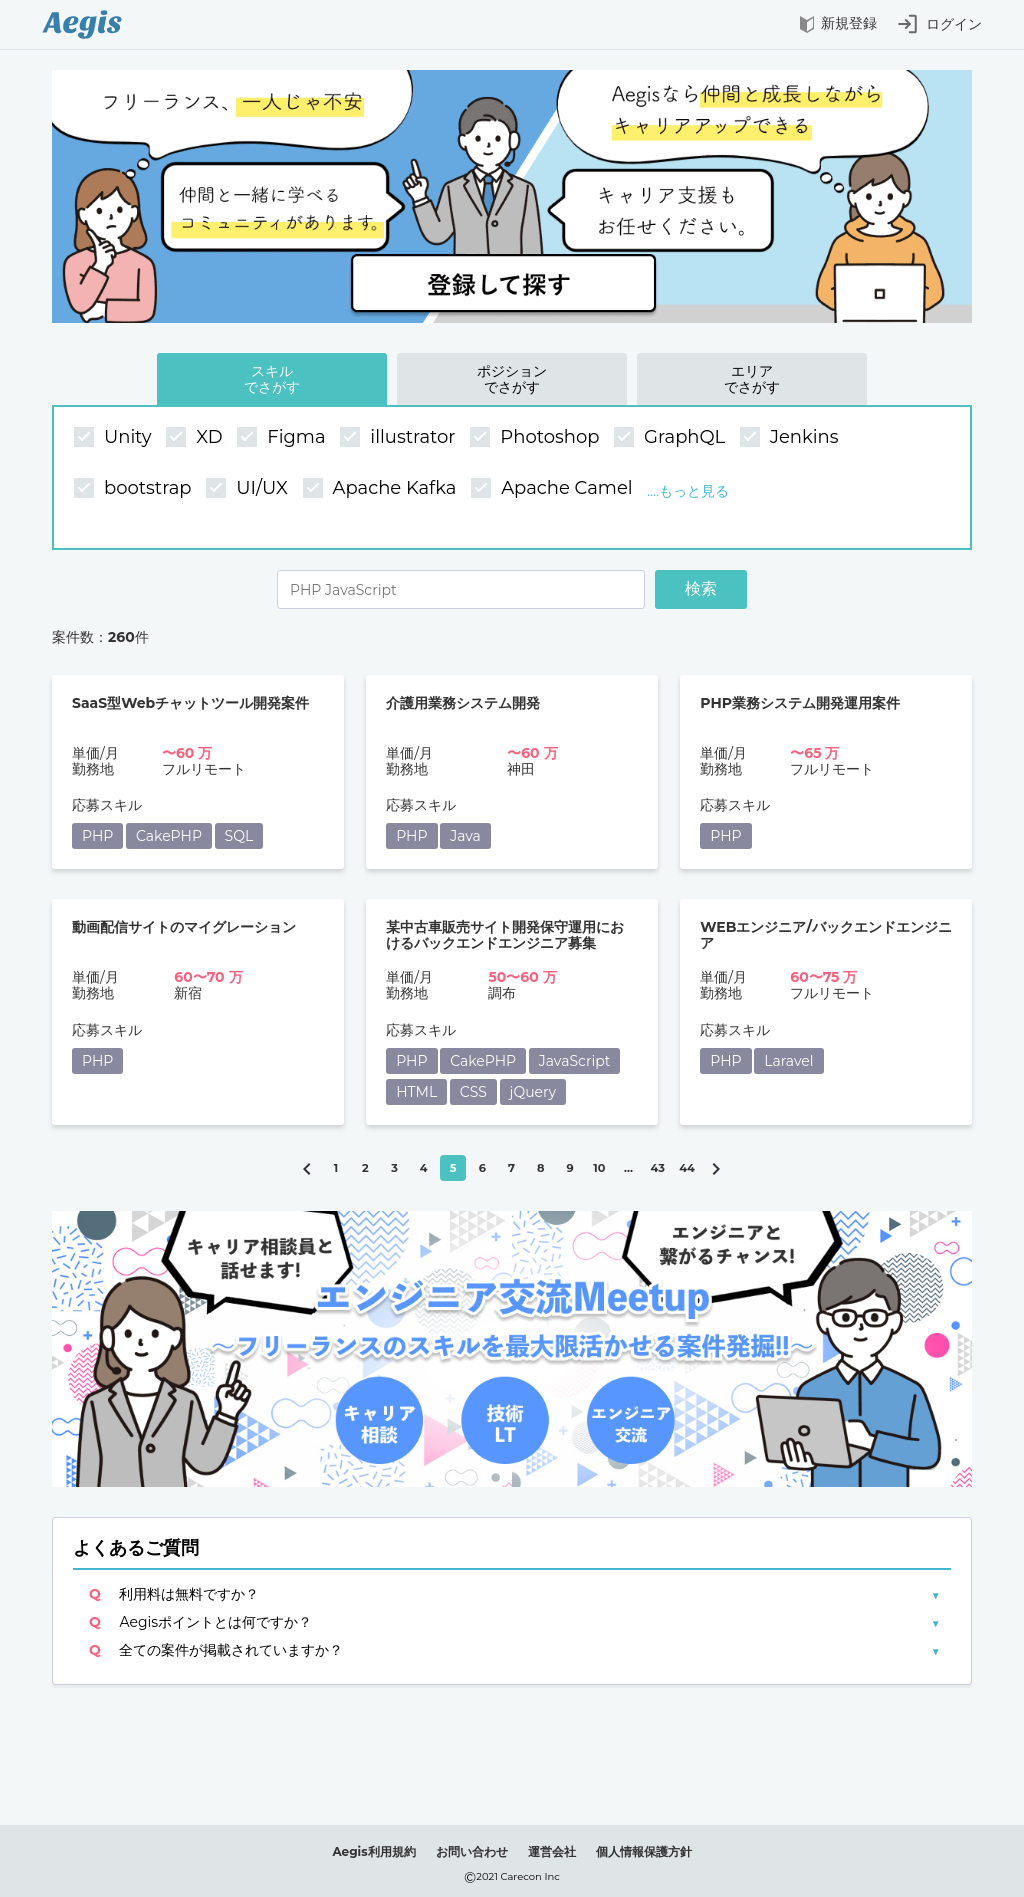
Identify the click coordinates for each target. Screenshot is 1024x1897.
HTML (416, 1092)
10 (599, 1168)
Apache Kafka (382, 488)
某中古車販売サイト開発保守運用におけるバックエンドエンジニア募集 (505, 935)
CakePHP (169, 836)
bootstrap (135, 488)
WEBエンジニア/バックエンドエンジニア (826, 935)
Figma (283, 437)
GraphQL (672, 437)
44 (687, 1168)
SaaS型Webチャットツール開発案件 (190, 703)
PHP (97, 836)
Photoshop (537, 437)
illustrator (400, 437)
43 (658, 1168)
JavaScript (575, 1061)
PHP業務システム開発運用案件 (800, 703)
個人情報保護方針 (644, 1851)
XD (196, 437)
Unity (115, 437)
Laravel (788, 1061)
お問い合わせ (472, 1851)
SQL (239, 836)
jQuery (533, 1092)
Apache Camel (554, 488)
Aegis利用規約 (373, 1851)
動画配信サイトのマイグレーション (184, 927)
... (628, 1168)
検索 (701, 588)
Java (465, 836)
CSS (473, 1092)
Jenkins (791, 437)
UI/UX (249, 488)
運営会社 (552, 1851)
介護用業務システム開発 (463, 703)
